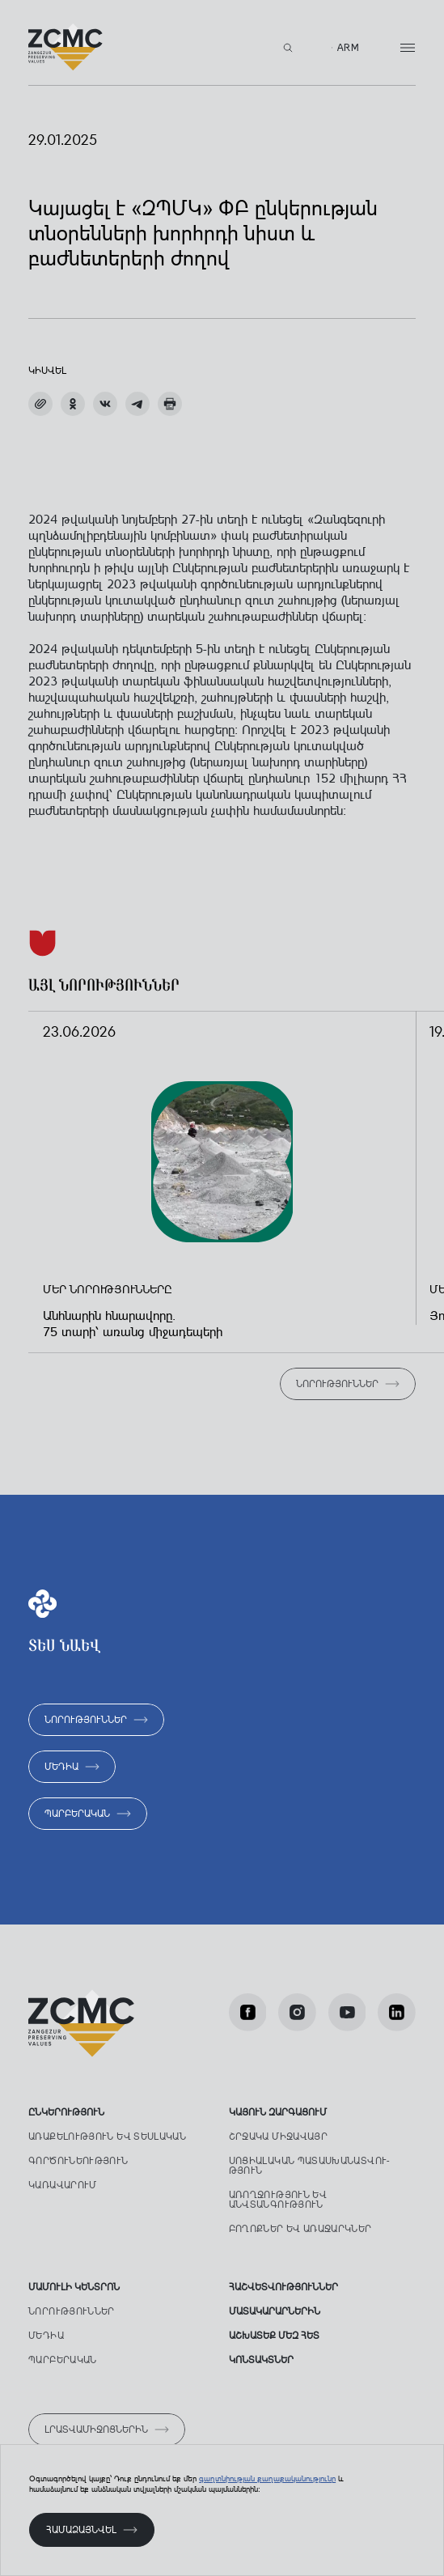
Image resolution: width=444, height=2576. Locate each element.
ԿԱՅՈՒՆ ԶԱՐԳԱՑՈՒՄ (278, 2112)
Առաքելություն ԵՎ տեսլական (107, 2136)
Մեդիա (46, 2335)
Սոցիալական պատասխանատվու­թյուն (309, 2165)
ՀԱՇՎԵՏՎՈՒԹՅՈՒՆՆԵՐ (283, 2287)
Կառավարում (62, 2185)
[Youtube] (347, 2012)
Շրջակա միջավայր (278, 2136)
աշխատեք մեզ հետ (274, 2335)
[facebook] (248, 2012)
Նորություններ (71, 2311)
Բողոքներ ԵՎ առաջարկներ (300, 2229)
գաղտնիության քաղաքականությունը (267, 2478)
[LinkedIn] (397, 2012)
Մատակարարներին (274, 2311)
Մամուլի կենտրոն (74, 2287)
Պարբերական (62, 2360)
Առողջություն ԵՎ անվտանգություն (278, 2199)
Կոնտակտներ (261, 2360)
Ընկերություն (66, 2112)
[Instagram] (297, 2012)
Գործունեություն (78, 2161)
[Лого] (65, 47)
